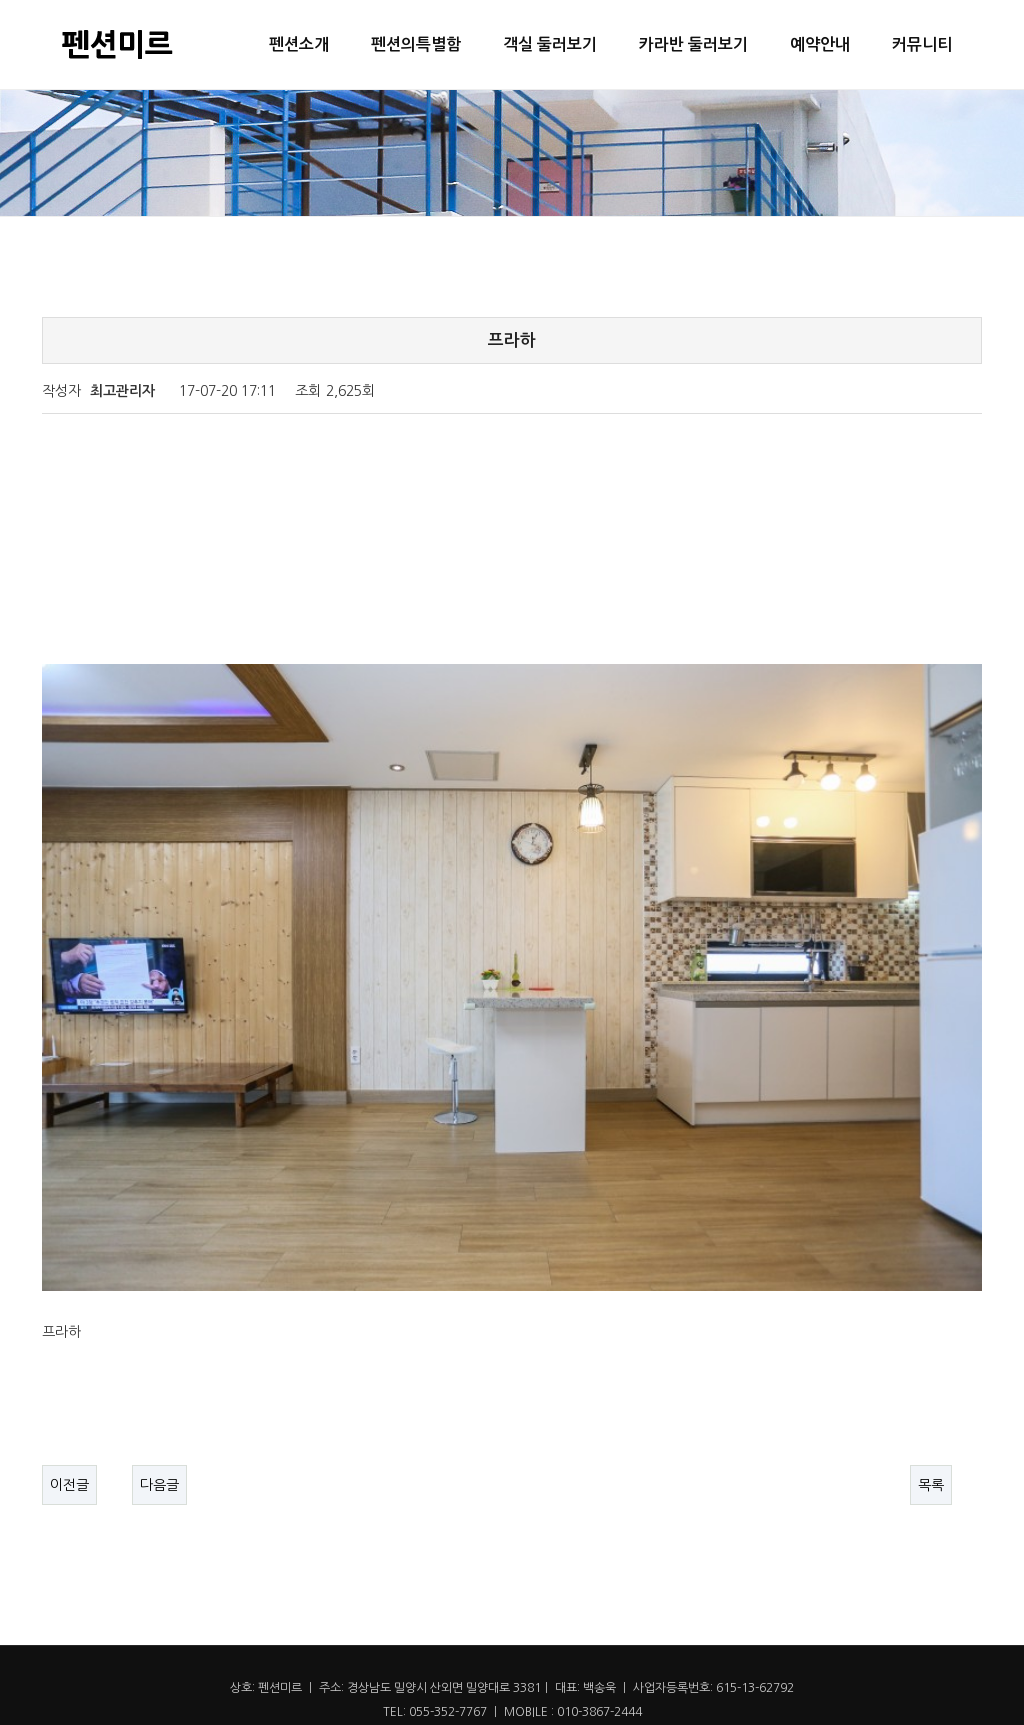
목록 (931, 1418)
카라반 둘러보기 (693, 44)
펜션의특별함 (416, 44)
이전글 (69, 1418)
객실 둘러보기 (550, 44)
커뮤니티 (922, 44)
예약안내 (820, 44)
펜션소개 (299, 44)
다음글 (159, 1418)
